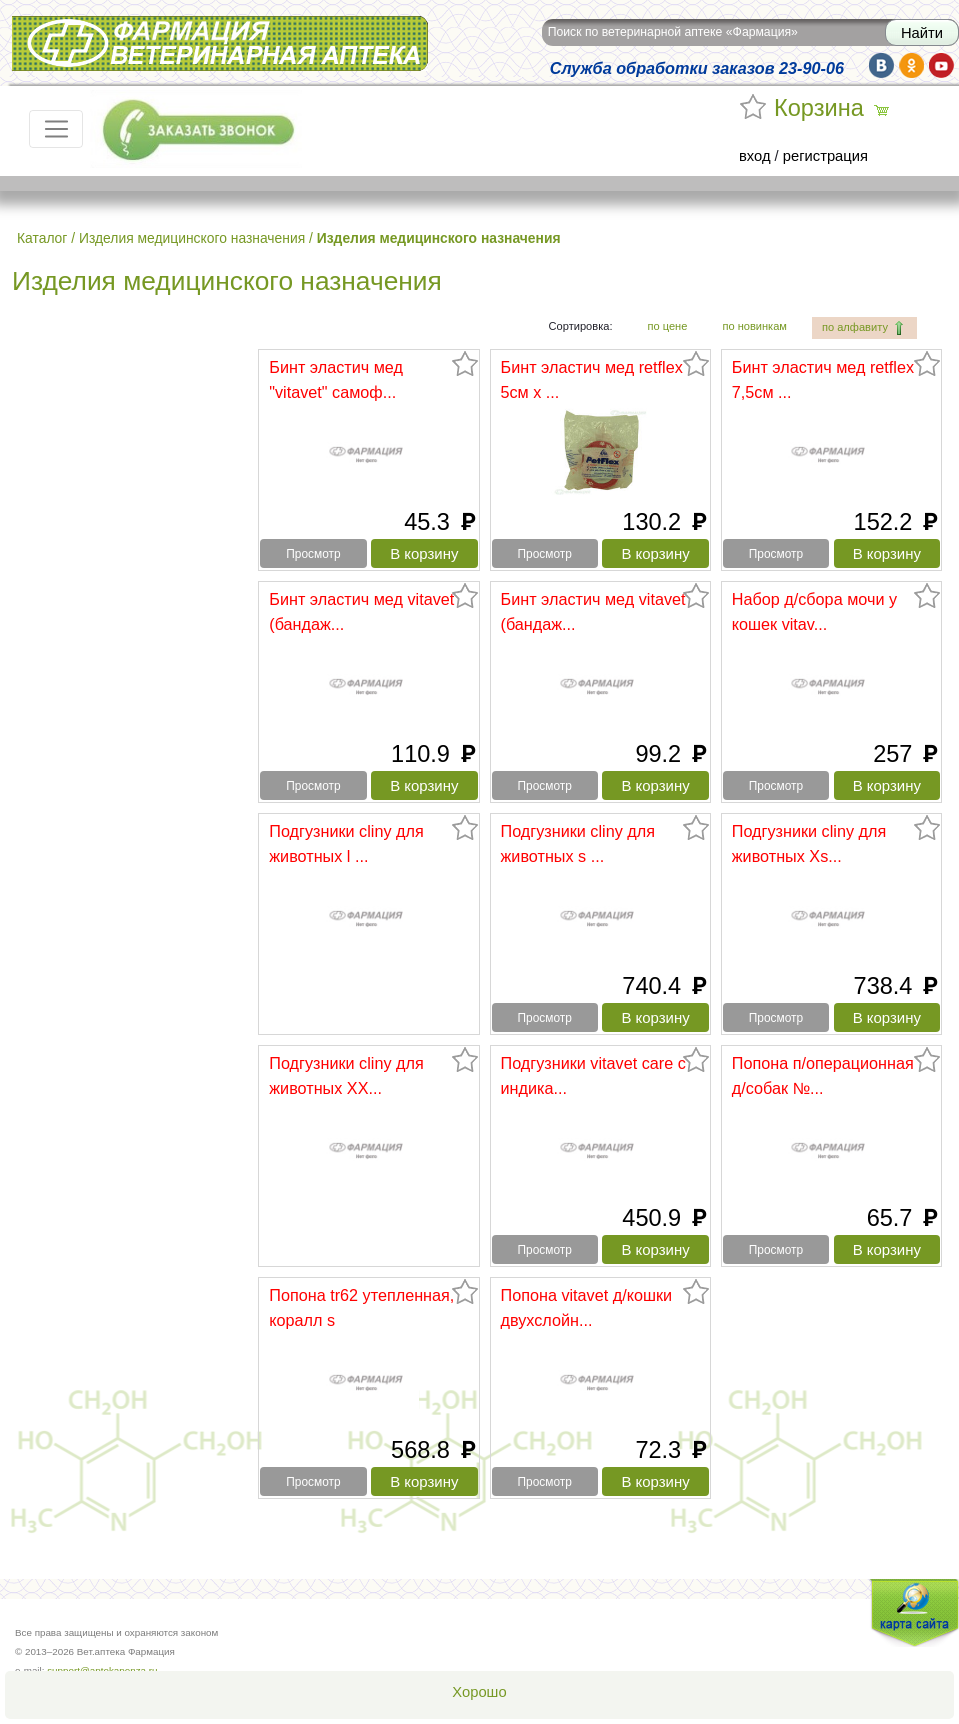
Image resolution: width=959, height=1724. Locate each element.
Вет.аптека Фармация (220, 43)
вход (755, 156)
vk (881, 65)
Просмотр (313, 554)
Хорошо (479, 1692)
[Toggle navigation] (56, 129)
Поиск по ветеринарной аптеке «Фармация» (673, 32)
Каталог (42, 238)
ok (911, 65)
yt (941, 65)
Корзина (819, 108)
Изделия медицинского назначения (192, 238)
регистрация (825, 156)
